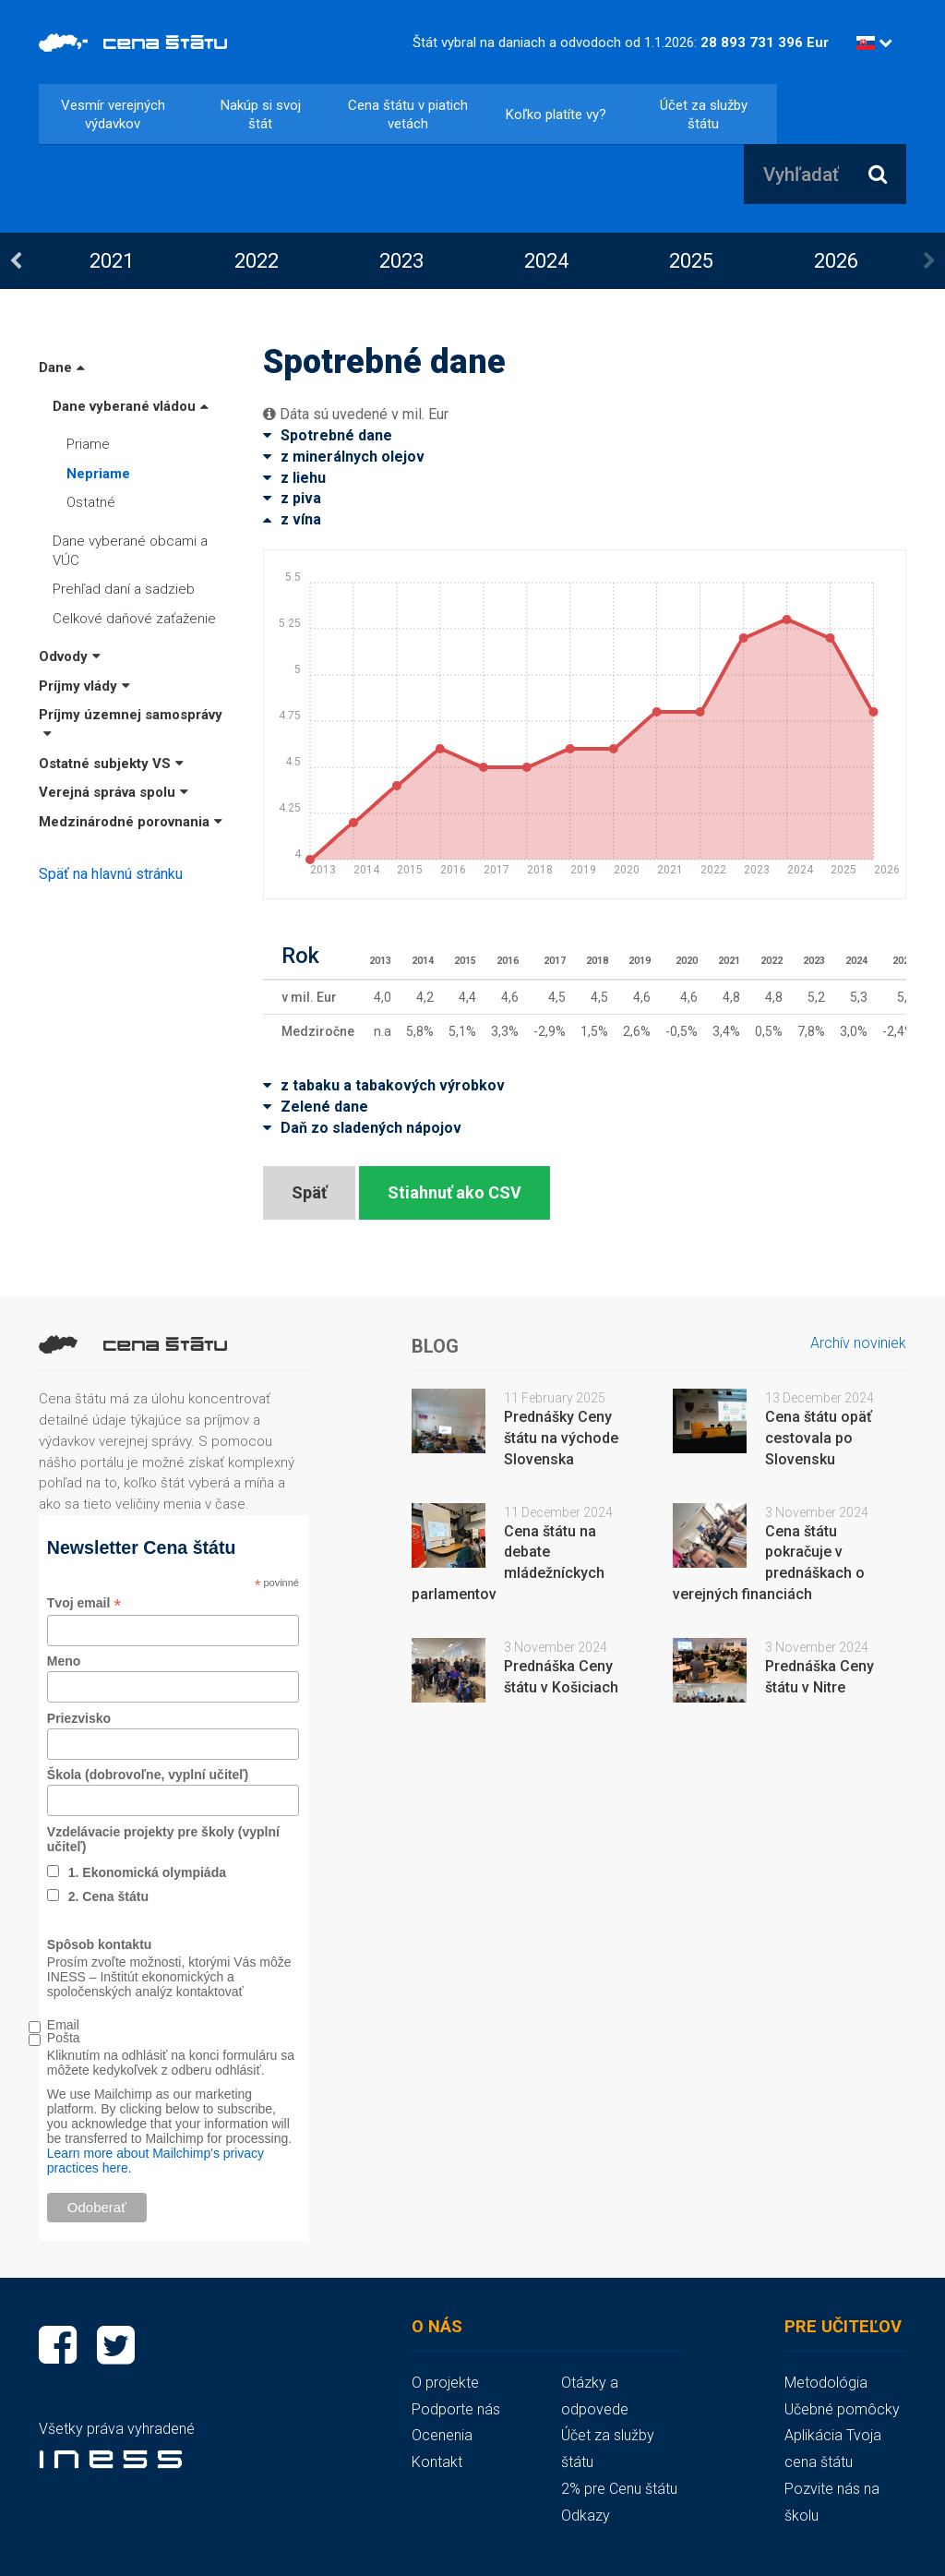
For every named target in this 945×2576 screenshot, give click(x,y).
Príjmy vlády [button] (84, 686)
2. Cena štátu (108, 1896)
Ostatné (90, 502)
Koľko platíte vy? (556, 114)
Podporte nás (456, 2409)
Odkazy (585, 2515)
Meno (64, 1661)
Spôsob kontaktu (99, 1944)
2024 (546, 260)
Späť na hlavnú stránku (111, 874)
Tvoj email (84, 1603)
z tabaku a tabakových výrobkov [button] (384, 1085)
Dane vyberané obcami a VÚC (130, 551)
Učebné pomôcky (842, 2409)
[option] (111, 261)
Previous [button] (15, 261)
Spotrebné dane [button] (327, 435)
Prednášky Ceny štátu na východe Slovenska (561, 1438)
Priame (88, 444)
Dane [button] (62, 367)
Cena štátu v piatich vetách (408, 114)
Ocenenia (442, 2435)
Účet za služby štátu (704, 114)
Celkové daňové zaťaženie (134, 618)
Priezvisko (79, 1718)
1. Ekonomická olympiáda (147, 1872)
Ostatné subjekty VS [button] (111, 763)
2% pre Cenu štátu (619, 2489)
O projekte (445, 2382)
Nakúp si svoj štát (261, 114)
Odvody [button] (70, 656)
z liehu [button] (294, 478)
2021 (112, 260)
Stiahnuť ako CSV (454, 1192)
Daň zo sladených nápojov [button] (362, 1128)
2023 (401, 260)
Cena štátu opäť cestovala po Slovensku (818, 1438)
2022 (256, 260)
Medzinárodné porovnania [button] (130, 821)
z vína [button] (292, 519)
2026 (836, 260)
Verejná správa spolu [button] (113, 792)
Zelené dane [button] (315, 1106)
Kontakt (437, 2462)
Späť (309, 1192)
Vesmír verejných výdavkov (113, 114)
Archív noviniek (858, 1343)
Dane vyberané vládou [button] (131, 406)
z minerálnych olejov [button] (344, 456)
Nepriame (98, 473)
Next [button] (929, 261)
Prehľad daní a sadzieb (124, 589)
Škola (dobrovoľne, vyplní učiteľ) (147, 1774)
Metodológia (825, 2382)
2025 (691, 260)
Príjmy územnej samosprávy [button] (130, 723)
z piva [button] (292, 498)
